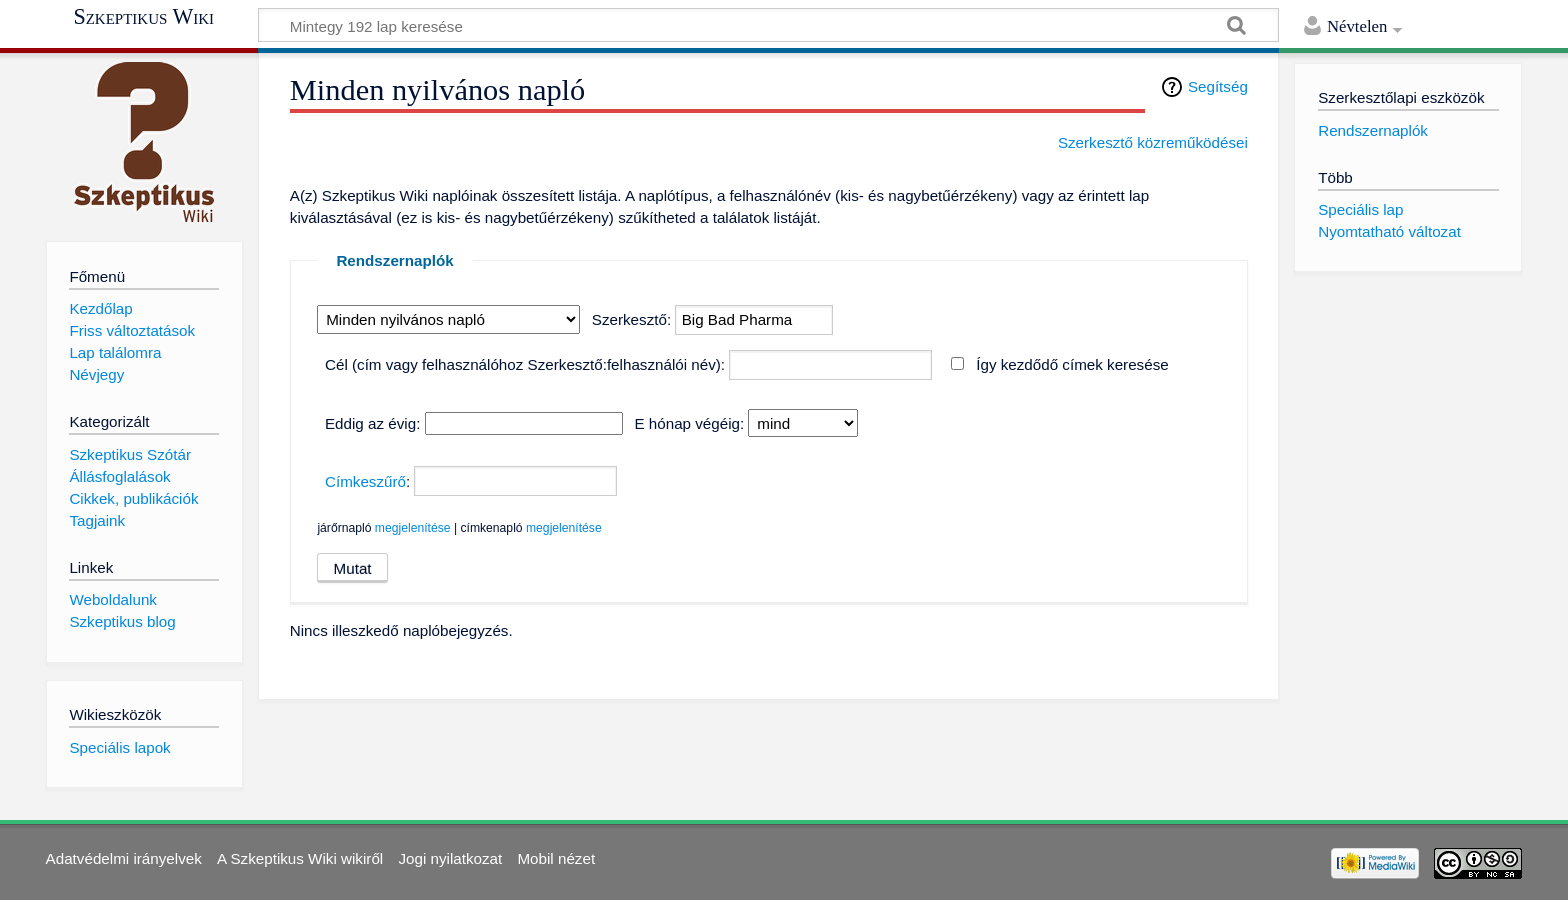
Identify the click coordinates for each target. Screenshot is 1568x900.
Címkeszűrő (365, 481)
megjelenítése (413, 528)
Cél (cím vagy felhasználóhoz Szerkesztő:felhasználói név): (525, 364)
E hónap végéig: (689, 423)
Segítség (1218, 86)
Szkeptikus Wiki (143, 17)
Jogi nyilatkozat (450, 858)
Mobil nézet (556, 858)
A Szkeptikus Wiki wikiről (300, 858)
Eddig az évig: (372, 423)
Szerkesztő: (631, 319)
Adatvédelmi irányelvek (124, 858)
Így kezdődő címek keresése (1072, 364)
